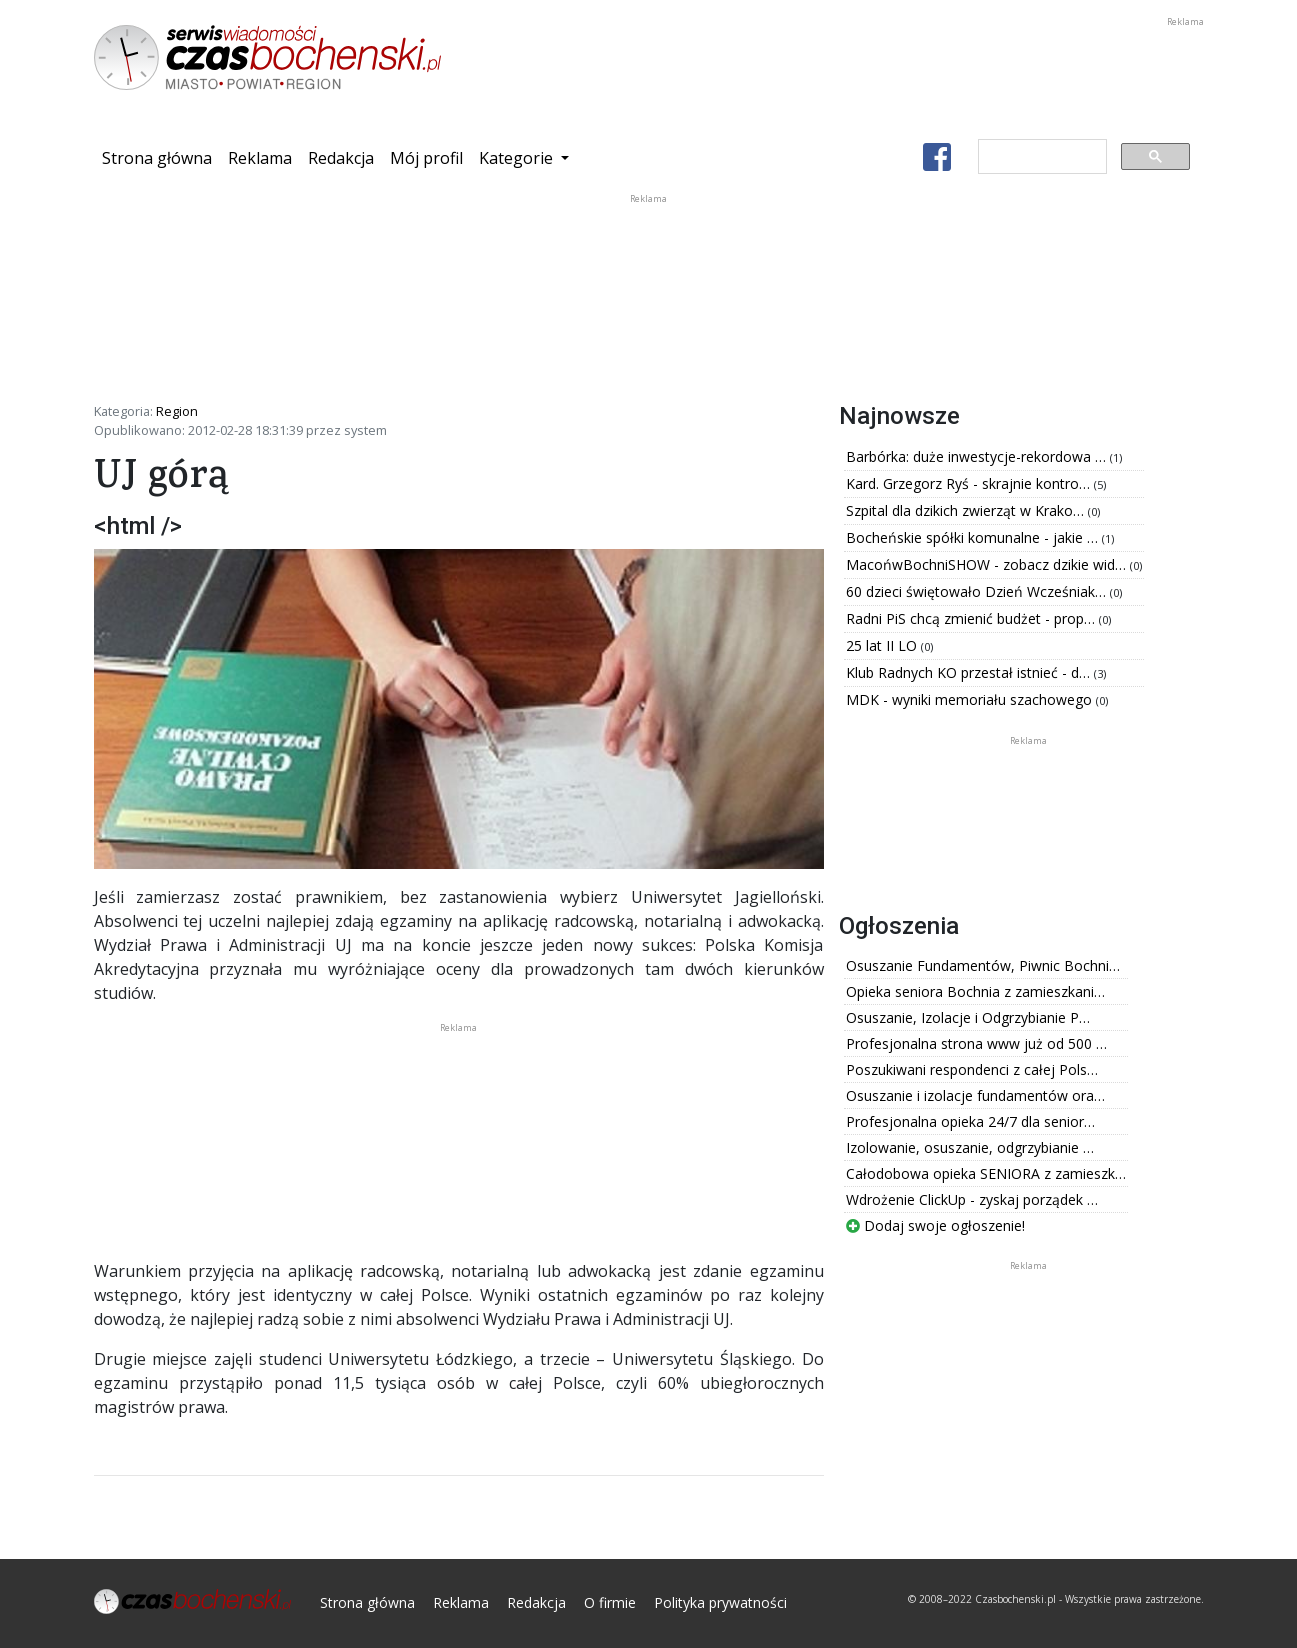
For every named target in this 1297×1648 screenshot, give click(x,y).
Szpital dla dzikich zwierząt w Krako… (967, 510)
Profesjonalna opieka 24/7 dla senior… (970, 1121)
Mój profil (426, 158)
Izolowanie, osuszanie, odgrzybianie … (970, 1147)
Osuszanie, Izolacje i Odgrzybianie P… (968, 1017)
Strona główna (161, 157)
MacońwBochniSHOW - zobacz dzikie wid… (988, 564)
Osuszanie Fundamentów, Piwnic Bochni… (983, 965)
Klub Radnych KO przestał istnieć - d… (970, 672)
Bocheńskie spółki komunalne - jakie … (974, 537)
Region (177, 411)
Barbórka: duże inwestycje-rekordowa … (978, 456)
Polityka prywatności (720, 1602)
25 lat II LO (883, 645)
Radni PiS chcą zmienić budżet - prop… (972, 618)
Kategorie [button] (518, 158)
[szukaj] (1040, 157)
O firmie (610, 1602)
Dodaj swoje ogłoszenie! (935, 1225)
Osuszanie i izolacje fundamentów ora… (975, 1095)
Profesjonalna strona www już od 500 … (976, 1043)
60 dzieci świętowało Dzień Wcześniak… (978, 591)
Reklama (260, 158)
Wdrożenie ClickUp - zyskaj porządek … (972, 1199)
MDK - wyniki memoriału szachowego (971, 699)
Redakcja (341, 158)
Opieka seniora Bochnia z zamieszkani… (975, 991)
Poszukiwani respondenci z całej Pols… (972, 1069)
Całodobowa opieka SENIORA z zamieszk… (986, 1173)
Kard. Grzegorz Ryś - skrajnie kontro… (970, 483)
